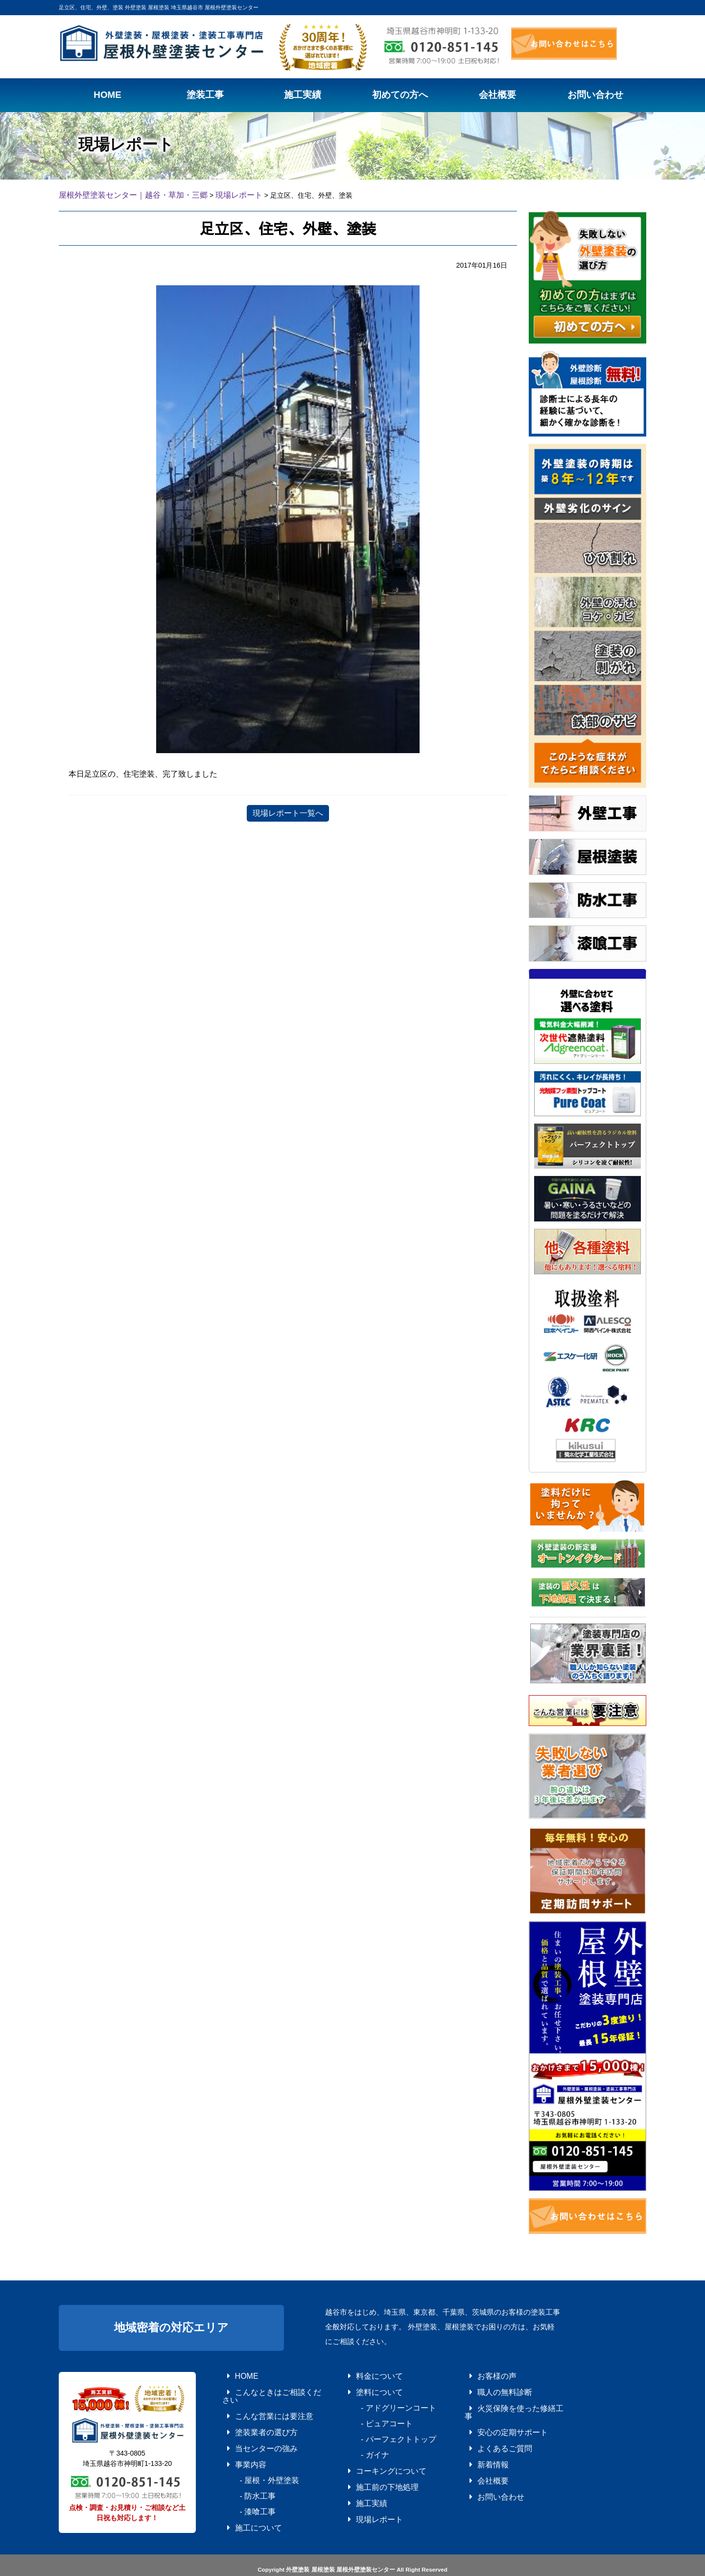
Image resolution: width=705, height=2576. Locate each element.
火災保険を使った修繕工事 (503, 2400)
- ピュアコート (370, 2414)
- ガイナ (361, 2441)
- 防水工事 (243, 2469)
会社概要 (480, 2455)
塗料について (364, 2387)
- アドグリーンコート (379, 2400)
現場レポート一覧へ (288, 811)
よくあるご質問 (489, 2428)
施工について (243, 2496)
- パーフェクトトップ (379, 2428)
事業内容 (237, 2441)
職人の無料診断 (489, 2387)
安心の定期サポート (495, 2414)
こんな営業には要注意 (255, 2400)
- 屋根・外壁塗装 (252, 2455)
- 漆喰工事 (243, 2483)
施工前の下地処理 (370, 2469)
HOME (234, 2373)
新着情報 (480, 2441)
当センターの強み (249, 2428)
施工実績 (358, 2483)
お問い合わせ (486, 2469)
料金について (364, 2373)
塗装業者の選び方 (249, 2414)
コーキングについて (373, 2455)
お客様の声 (483, 2373)
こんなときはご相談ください (264, 2387)
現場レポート (364, 2496)
